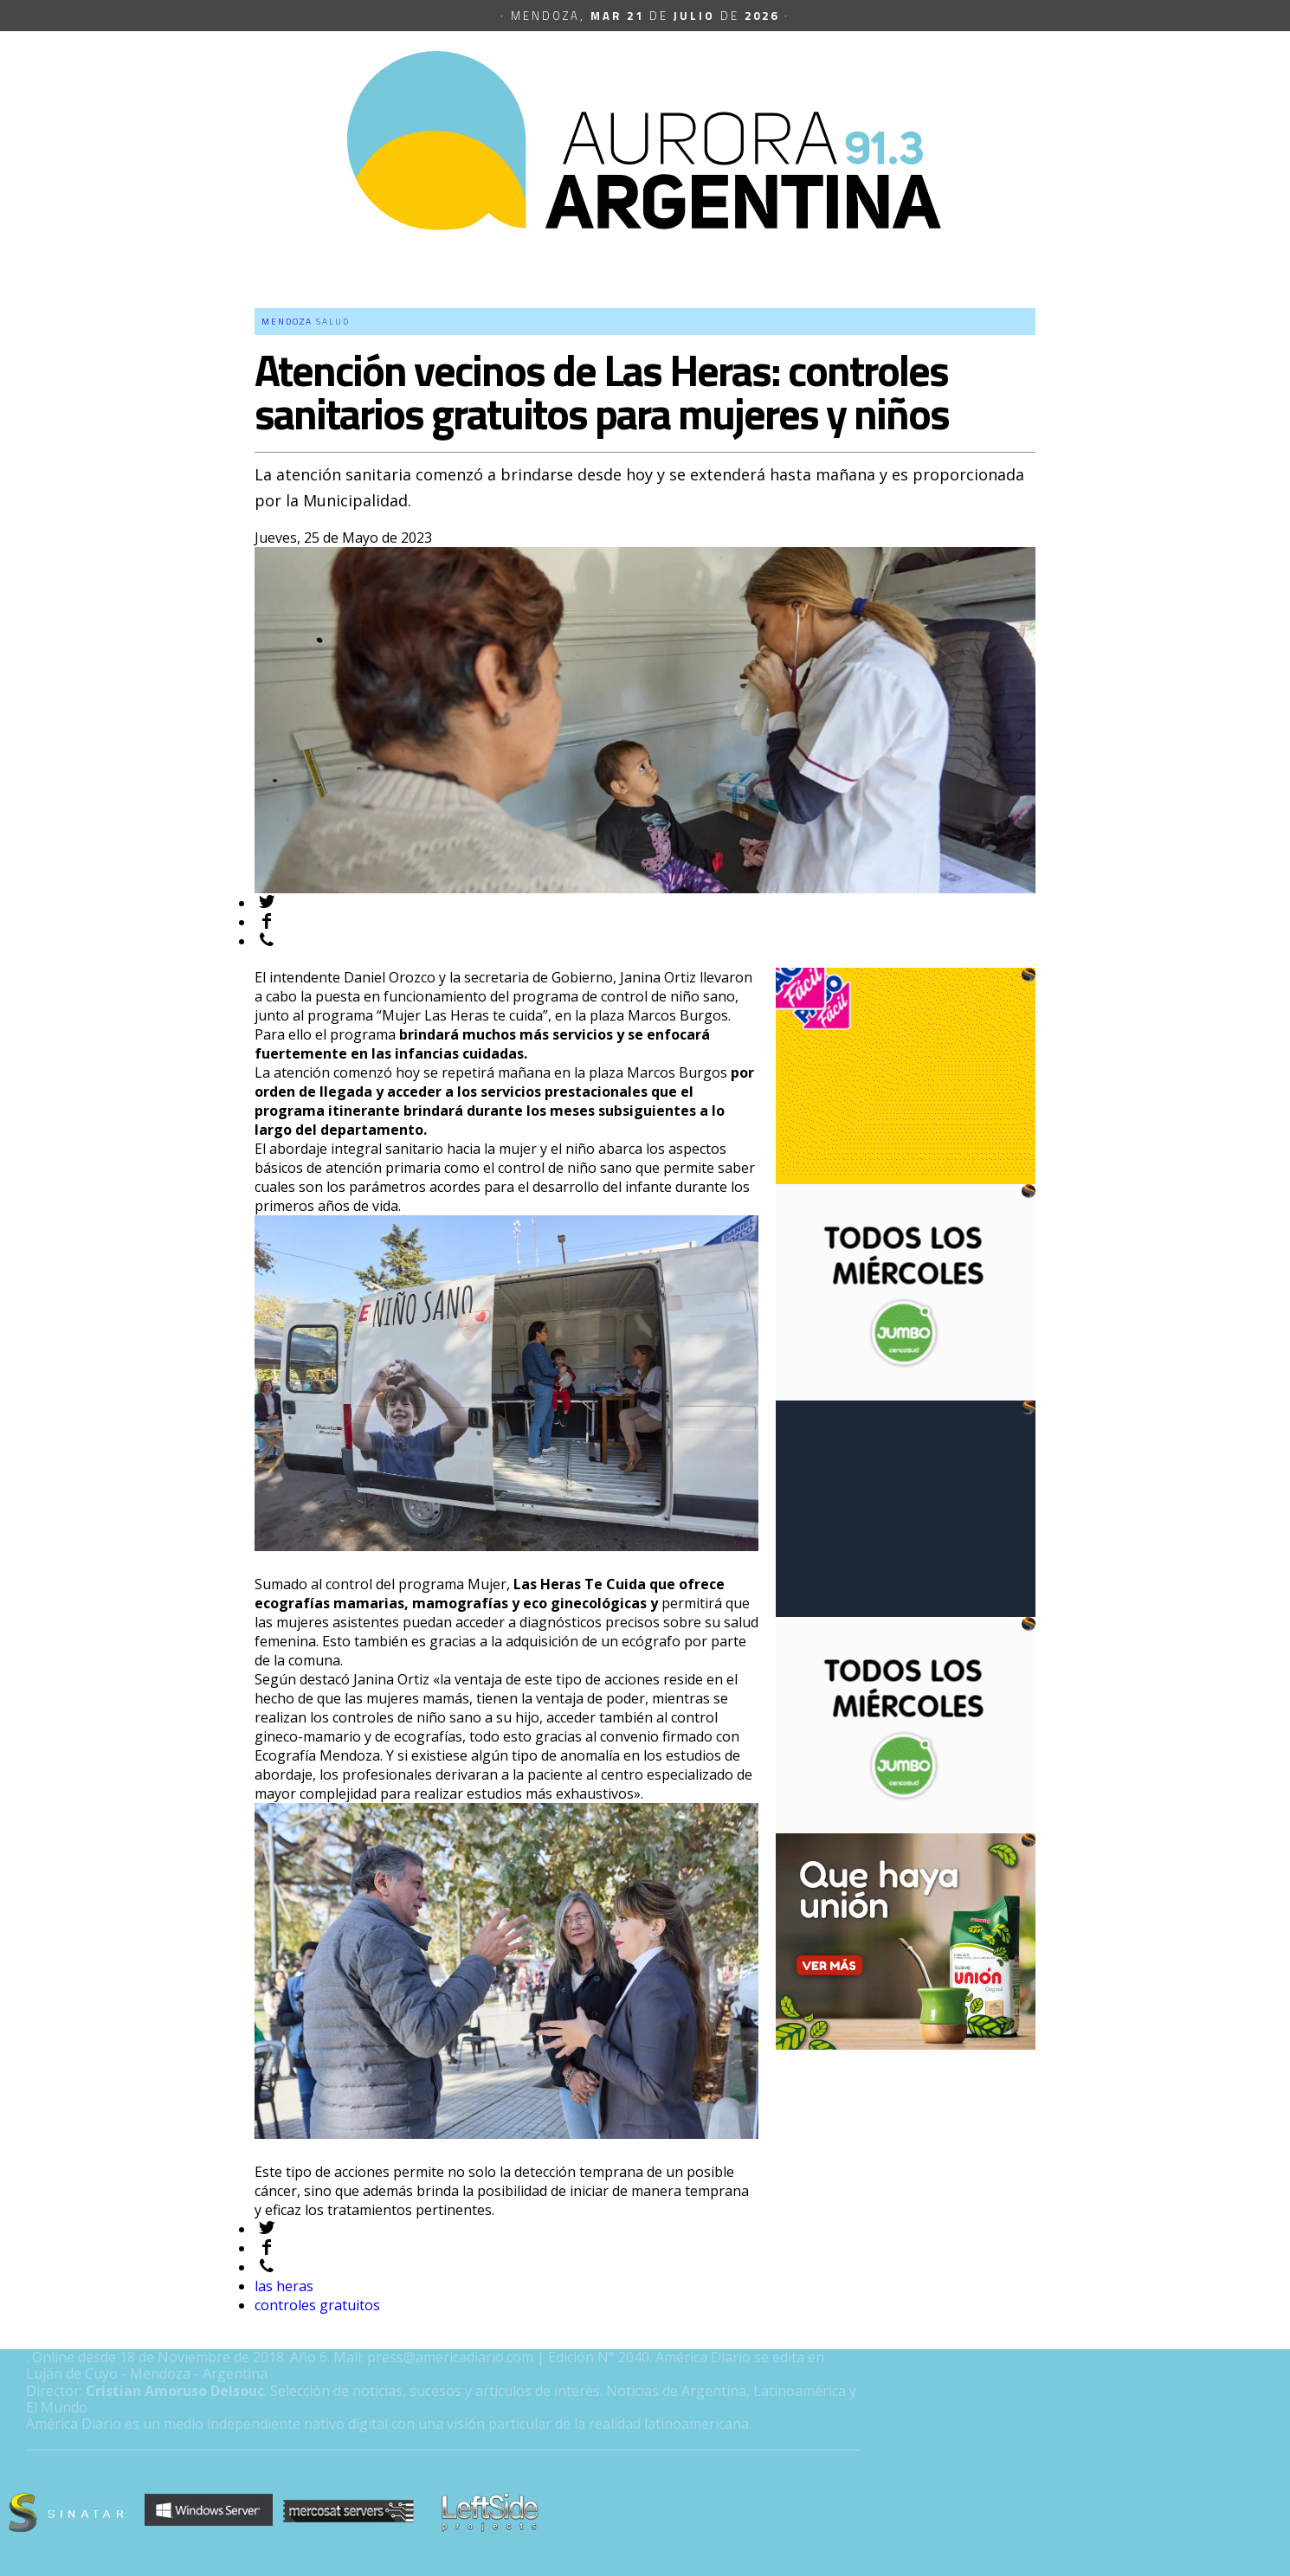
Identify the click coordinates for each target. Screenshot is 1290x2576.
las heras (284, 2286)
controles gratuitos (317, 2305)
